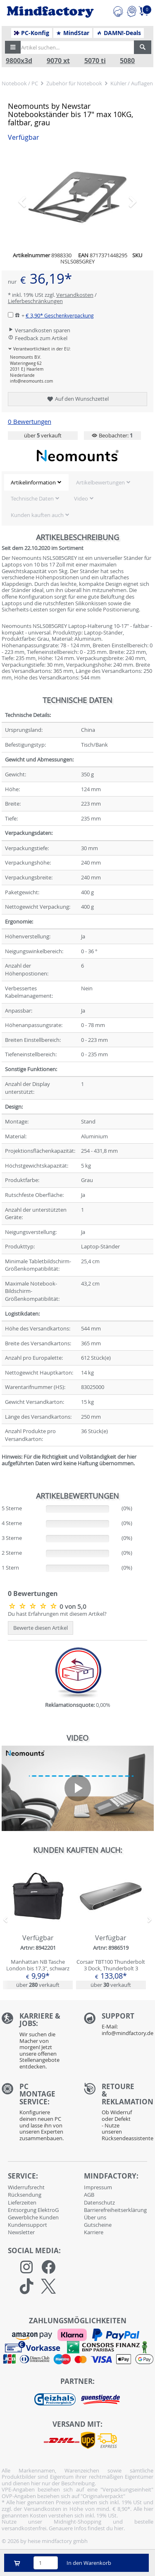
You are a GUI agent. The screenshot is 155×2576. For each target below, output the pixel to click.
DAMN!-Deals (118, 33)
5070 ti (95, 61)
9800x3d (19, 61)
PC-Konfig (31, 33)
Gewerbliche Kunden (33, 2217)
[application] (78, 1788)
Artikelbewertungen (100, 482)
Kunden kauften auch (37, 515)
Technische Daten (32, 498)
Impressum (98, 2187)
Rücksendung (24, 2194)
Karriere (93, 2232)
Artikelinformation (33, 482)
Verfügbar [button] (23, 137)
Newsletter (21, 2232)
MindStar (72, 33)
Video (81, 498)
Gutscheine (98, 2224)
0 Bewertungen (29, 421)
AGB (89, 2194)
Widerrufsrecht (26, 2187)
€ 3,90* (60, 315)
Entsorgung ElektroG (33, 2210)
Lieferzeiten (22, 2202)
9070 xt (58, 61)
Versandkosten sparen (39, 330)
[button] (13, 47)
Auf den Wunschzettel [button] (77, 399)
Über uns (95, 2217)
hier (119, 2528)
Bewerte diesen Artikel (40, 1627)
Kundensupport (27, 2224)
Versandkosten (74, 294)
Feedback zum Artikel (37, 338)
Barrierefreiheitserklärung (115, 2210)
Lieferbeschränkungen (35, 301)
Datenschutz (99, 2202)
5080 (127, 61)
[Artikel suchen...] (75, 47)
